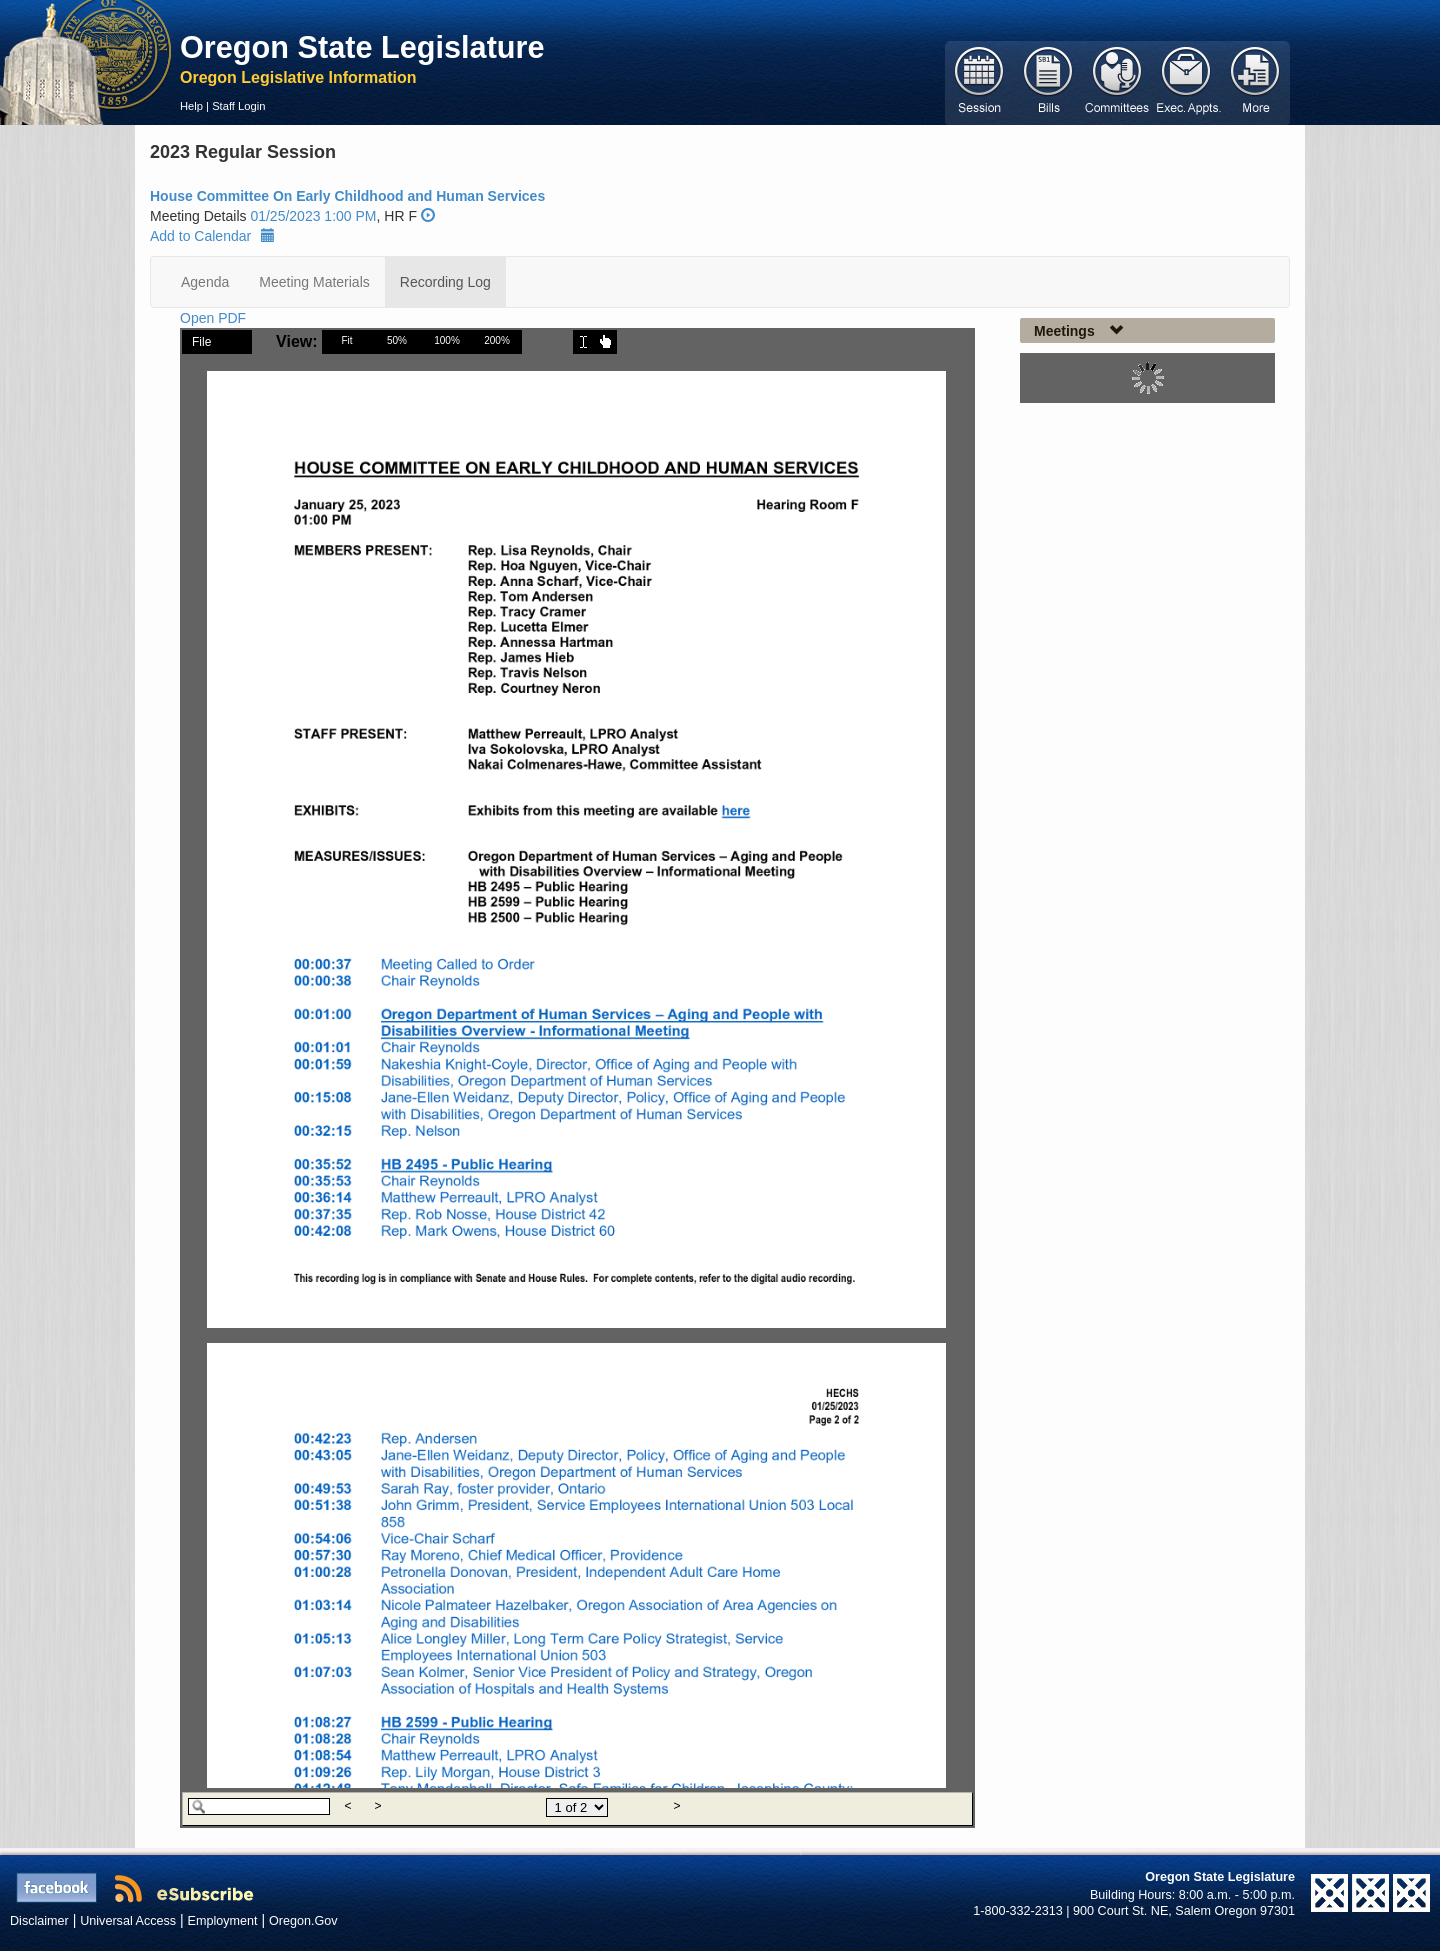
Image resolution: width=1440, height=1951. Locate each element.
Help (191, 106)
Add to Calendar (212, 236)
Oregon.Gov (303, 1921)
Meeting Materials (314, 282)
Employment (223, 1921)
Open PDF (213, 318)
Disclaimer (39, 1921)
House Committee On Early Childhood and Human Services (347, 196)
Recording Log (445, 282)
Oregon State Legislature (362, 47)
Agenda (205, 282)
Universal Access (128, 1921)
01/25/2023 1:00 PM (313, 216)
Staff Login (238, 106)
